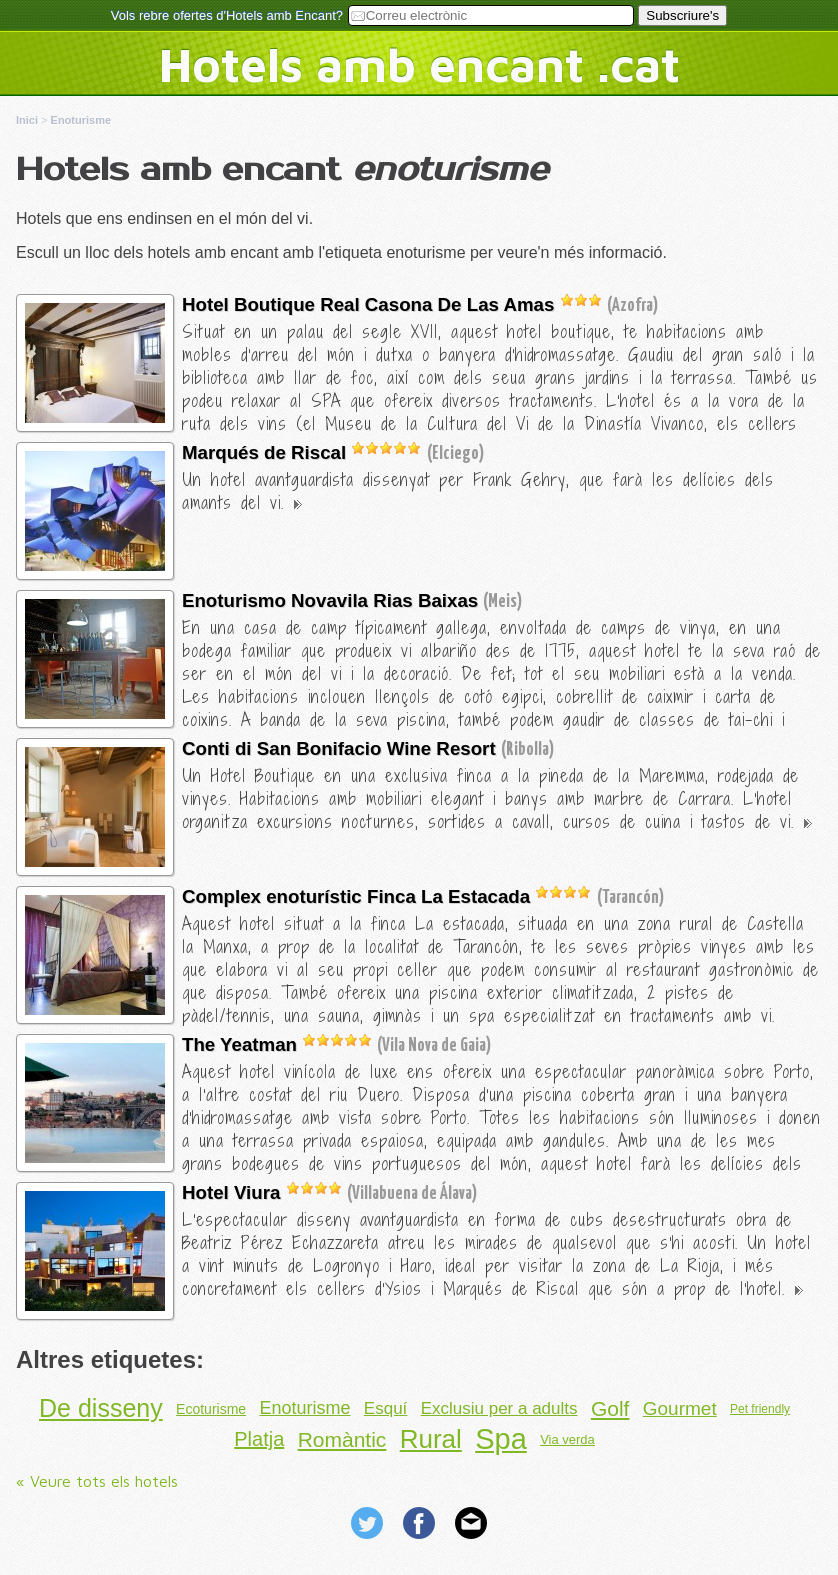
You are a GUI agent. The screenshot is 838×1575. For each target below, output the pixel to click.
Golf (610, 1408)
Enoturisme (304, 1408)
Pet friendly (760, 1409)
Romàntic (342, 1439)
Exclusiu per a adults (499, 1408)
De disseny (101, 1408)
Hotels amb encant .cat (419, 64)
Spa (501, 1439)
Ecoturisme (211, 1409)
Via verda (567, 1439)
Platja (259, 1439)
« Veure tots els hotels (97, 1481)
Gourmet (680, 1408)
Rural (431, 1439)
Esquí (385, 1408)
